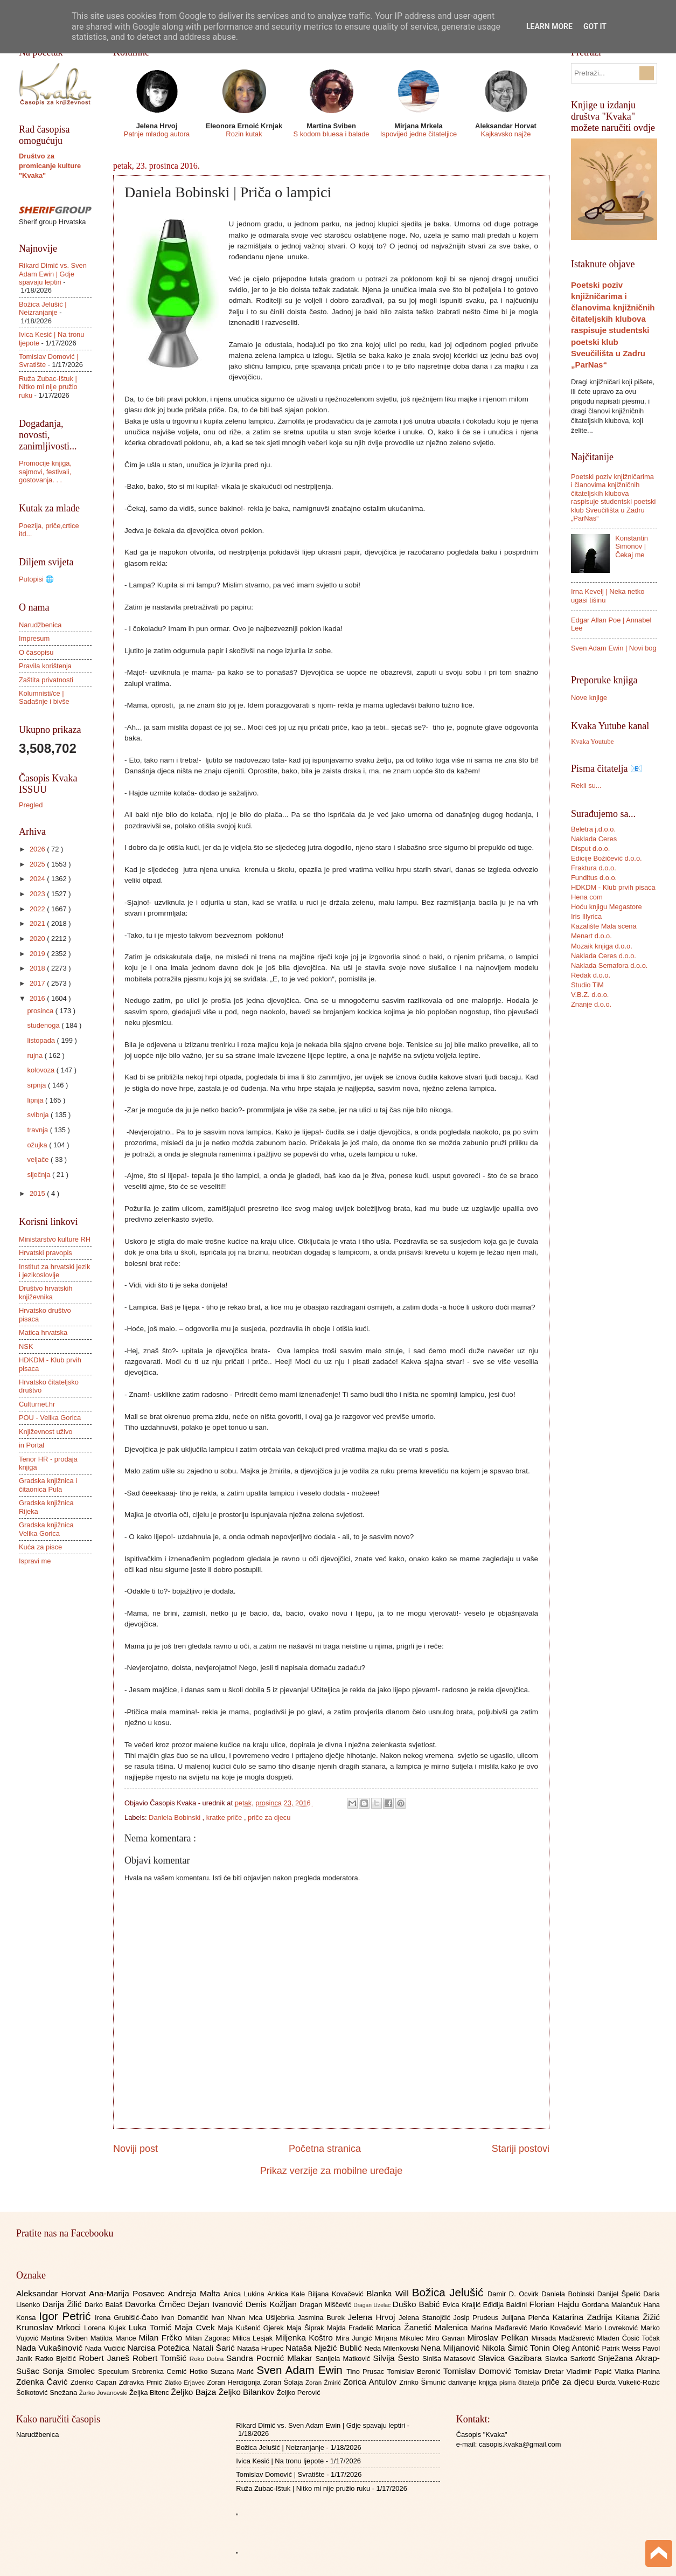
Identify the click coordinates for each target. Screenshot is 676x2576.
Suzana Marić (234, 2371)
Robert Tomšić (161, 2358)
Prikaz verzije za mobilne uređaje (331, 2170)
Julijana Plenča (526, 2318)
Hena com (587, 897)
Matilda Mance (114, 2338)
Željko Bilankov (248, 2392)
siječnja (39, 1175)
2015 (38, 1193)
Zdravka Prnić (142, 2382)
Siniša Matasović (450, 2359)
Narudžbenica (40, 625)
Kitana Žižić (638, 2317)
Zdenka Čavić (43, 2381)
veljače (39, 1159)
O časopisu (36, 652)
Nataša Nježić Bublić (324, 2347)
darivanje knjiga (473, 2382)
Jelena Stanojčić (426, 2318)
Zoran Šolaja (284, 2382)
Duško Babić (418, 2304)
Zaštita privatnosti (46, 680)
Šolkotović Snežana (47, 2392)
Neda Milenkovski (392, 2348)
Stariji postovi (520, 2148)
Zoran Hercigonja (235, 2382)
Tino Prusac (366, 2371)
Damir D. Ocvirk (514, 2294)
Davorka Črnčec (156, 2304)
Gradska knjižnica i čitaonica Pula (48, 1485)
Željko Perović (298, 2392)
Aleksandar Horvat (52, 2293)
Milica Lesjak (253, 2338)
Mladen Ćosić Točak (628, 2338)
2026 (38, 849)
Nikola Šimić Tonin (517, 2347)
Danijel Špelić (620, 2294)
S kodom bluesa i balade (331, 134)
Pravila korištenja (45, 666)
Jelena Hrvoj (373, 2317)
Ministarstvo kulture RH (54, 1239)
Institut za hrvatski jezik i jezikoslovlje (54, 1271)
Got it (595, 26)
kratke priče (225, 1817)
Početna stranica (325, 2148)
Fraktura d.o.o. (593, 868)
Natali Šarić (215, 2347)
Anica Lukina (245, 2294)
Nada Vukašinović (50, 2347)
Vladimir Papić (591, 2371)
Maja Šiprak (307, 2328)
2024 (38, 879)
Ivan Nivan (229, 2318)
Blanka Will (389, 2293)
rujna (35, 1055)
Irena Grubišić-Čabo (128, 2318)
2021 (38, 923)
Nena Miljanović (451, 2347)
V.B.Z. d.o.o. (590, 995)
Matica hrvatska (43, 1332)
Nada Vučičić (106, 2348)
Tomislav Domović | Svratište (280, 2474)
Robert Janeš (106, 2358)
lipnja (36, 1100)
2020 (38, 938)
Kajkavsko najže (505, 134)
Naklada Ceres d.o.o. (603, 956)
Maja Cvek (196, 2327)
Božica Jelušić (449, 2292)
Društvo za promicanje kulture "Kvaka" (50, 165)
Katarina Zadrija (584, 2317)
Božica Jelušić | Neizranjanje (43, 308)
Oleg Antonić (577, 2347)
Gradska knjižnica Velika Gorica (46, 1529)
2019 (38, 954)
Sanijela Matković (344, 2359)
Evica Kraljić (462, 2305)
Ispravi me (35, 1561)
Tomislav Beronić (415, 2371)
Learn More (549, 26)
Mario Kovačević (557, 2328)
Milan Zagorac (209, 2338)
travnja (38, 1130)
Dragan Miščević (326, 2305)
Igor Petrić (67, 2316)
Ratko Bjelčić (57, 2359)
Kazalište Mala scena (604, 926)
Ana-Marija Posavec (128, 2293)
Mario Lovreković (612, 2328)
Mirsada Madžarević (563, 2338)
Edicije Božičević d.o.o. (606, 858)
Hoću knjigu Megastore (606, 907)
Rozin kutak (244, 134)
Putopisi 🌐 (36, 579)
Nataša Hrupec (261, 2348)
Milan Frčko (161, 2337)
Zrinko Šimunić (423, 2382)
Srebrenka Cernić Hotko (171, 2371)
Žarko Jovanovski (104, 2393)
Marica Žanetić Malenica (423, 2327)
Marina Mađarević (500, 2328)
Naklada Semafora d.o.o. (609, 965)
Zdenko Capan (95, 2382)
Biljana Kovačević (337, 2294)
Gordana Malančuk (612, 2305)
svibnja (39, 1115)
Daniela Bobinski (175, 1817)
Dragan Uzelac (373, 2305)
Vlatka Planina (637, 2371)
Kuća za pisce (40, 1547)
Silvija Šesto (397, 2358)
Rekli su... (586, 785)
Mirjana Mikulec (400, 2338)
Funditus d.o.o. (594, 878)
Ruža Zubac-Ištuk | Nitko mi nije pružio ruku (48, 387)
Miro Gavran (447, 2338)
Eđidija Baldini (506, 2305)
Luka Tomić (152, 2327)
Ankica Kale (287, 2294)
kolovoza (41, 1070)
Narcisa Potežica (159, 2347)
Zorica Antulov (371, 2381)
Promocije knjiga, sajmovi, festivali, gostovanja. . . (45, 471)
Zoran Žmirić (324, 2382)
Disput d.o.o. (590, 848)
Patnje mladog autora (157, 134)
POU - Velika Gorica (50, 1418)
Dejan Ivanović (217, 2304)
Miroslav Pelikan (499, 2337)
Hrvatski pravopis (45, 1253)
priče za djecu (269, 1817)
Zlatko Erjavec (186, 2382)
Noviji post (135, 2148)
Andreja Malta (196, 2293)
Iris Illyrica (586, 916)
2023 (38, 894)
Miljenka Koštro (305, 2337)
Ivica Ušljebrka (273, 2318)
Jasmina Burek (323, 2318)
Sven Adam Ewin (302, 2370)
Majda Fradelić (351, 2328)
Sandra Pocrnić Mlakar (270, 2358)
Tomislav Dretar (540, 2371)
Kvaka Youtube (592, 741)
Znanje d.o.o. (591, 1004)
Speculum (115, 2371)
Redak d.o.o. (590, 975)
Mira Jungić (355, 2338)
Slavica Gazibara (511, 2358)
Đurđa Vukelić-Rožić (628, 2382)
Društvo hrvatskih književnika (45, 1292)
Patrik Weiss (622, 2348)
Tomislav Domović (478, 2371)
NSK (26, 1346)
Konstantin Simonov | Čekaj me (631, 546)
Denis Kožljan (272, 2304)
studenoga (44, 1025)
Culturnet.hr (37, 1404)
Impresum (34, 638)
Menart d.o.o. (591, 936)
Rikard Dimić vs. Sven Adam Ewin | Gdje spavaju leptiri (53, 273)
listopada (42, 1040)
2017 (38, 983)
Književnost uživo (45, 1432)
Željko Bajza (194, 2392)
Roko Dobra (208, 2359)
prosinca (41, 1011)
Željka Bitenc (150, 2392)
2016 (38, 998)
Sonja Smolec (70, 2371)
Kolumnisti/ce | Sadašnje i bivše (44, 697)
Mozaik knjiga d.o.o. (601, 946)
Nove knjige (589, 698)
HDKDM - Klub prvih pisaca (613, 887)
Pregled (31, 805)
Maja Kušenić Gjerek (252, 2328)
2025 (38, 864)
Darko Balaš (105, 2305)
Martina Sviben (65, 2338)
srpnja (37, 1085)
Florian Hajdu (555, 2304)
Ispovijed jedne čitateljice (418, 134)
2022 (38, 909)
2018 (38, 968)
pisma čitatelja (520, 2382)
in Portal (31, 1445)
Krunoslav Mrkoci (50, 2327)
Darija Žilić (64, 2304)
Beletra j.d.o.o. (593, 829)
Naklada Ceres (594, 839)
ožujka (38, 1145)
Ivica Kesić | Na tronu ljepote (280, 2461)
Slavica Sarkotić (571, 2359)
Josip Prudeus (477, 2318)
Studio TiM (587, 985)
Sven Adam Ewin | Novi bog (614, 648)
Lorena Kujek (106, 2328)
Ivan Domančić (186, 2318)
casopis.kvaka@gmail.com (520, 2444)
